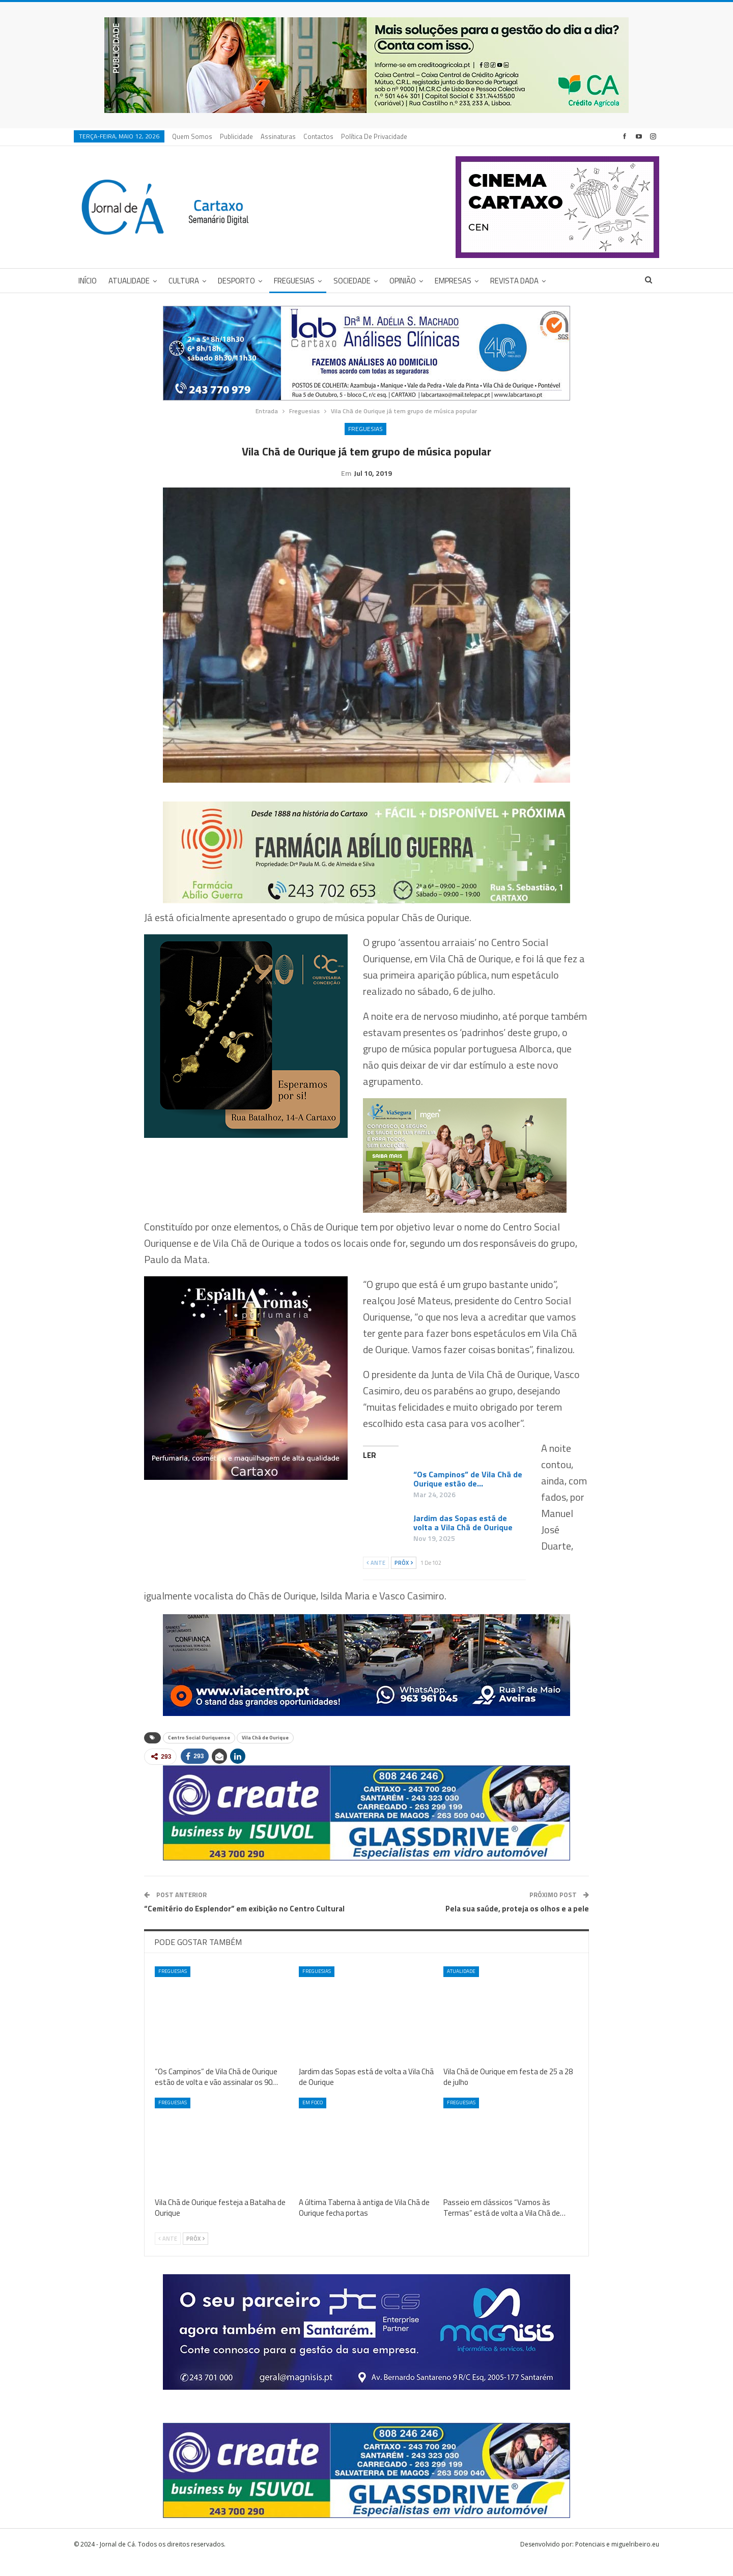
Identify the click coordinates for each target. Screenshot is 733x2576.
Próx (403, 1579)
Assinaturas (278, 136)
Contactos (318, 136)
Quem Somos (192, 136)
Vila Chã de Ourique (265, 1753)
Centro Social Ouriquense (199, 1753)
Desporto (236, 281)
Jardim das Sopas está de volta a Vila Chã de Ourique (463, 1538)
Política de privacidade (374, 136)
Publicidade (236, 136)
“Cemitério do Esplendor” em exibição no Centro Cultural (244, 1924)
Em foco (312, 2118)
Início (87, 281)
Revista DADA (514, 281)
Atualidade (129, 281)
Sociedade (352, 281)
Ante (375, 1579)
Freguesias (294, 281)
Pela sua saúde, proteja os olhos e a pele (517, 1924)
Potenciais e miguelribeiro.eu (617, 2560)
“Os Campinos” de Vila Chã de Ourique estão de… (467, 1494)
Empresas (453, 281)
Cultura (183, 281)
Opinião (402, 281)
